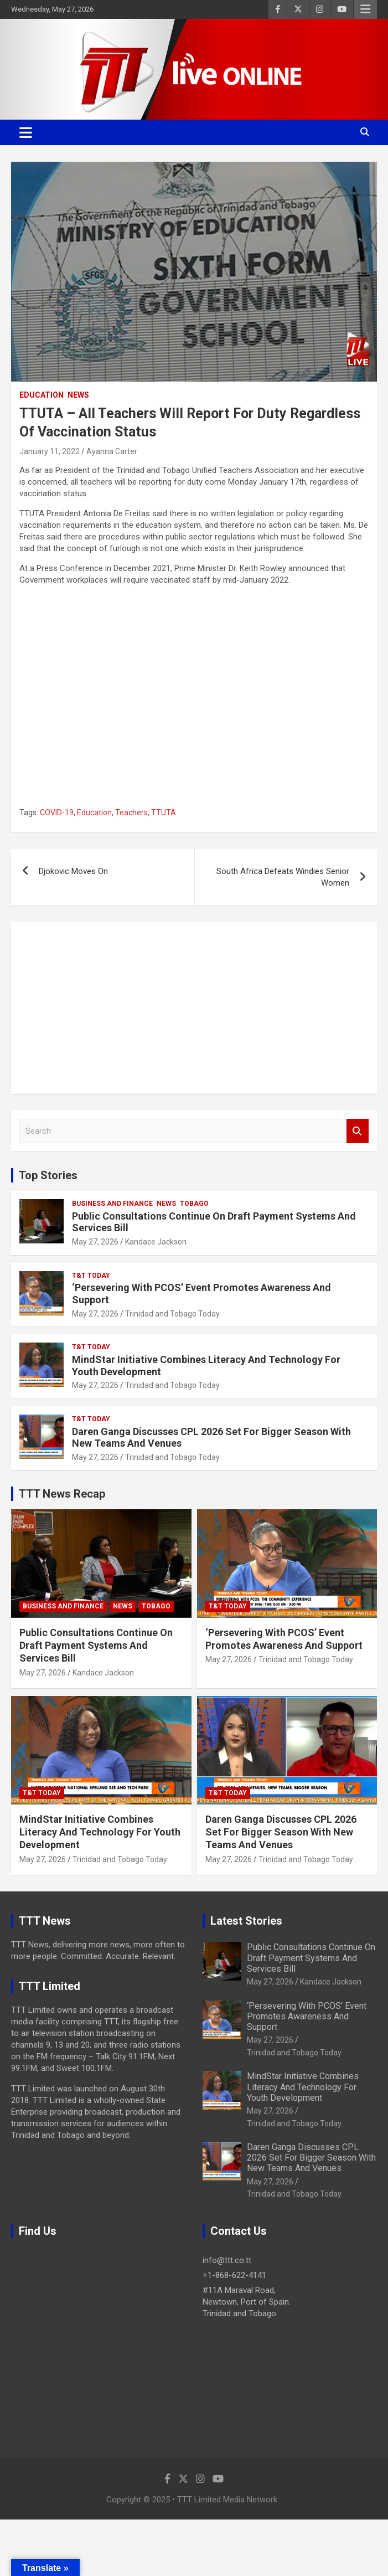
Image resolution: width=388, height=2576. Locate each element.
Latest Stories (246, 1920)
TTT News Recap (62, 1493)
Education (41, 394)
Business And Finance (112, 1203)
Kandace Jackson (156, 1241)
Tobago (194, 1203)
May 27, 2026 (95, 1241)
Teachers (131, 812)
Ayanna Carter (111, 451)
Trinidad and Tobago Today (172, 1313)
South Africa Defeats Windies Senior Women (282, 877)
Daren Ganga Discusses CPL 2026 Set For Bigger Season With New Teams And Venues (280, 1832)
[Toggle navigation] (25, 132)
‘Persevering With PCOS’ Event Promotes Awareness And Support (306, 2016)
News (78, 394)
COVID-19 (57, 812)
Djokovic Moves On (73, 871)
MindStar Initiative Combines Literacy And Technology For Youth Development (99, 1832)
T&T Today (91, 1275)
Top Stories (48, 1175)
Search (357, 1131)
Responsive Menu (365, 9)
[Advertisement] (194, 1008)
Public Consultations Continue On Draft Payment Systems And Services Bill (96, 1645)
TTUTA (163, 812)
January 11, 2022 (49, 451)
